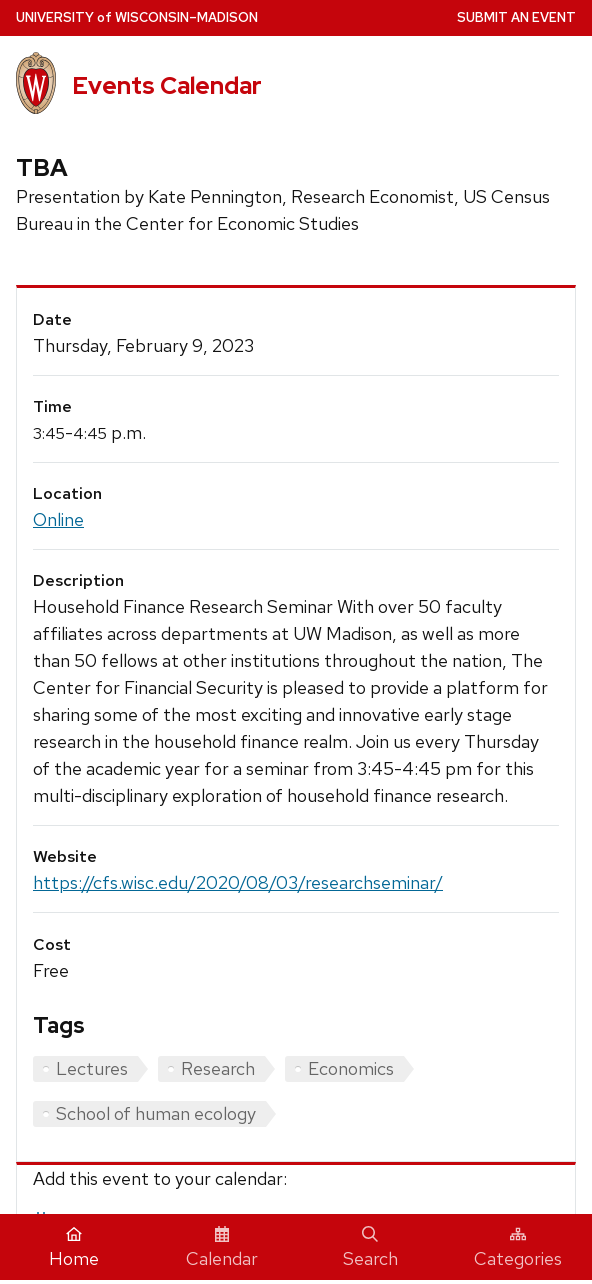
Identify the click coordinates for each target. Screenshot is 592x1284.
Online (58, 519)
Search (370, 1248)
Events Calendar (167, 85)
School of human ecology (156, 1113)
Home (74, 1248)
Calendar (222, 1248)
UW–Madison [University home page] (137, 17)
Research (218, 1068)
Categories (518, 1248)
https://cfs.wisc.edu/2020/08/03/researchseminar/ (238, 882)
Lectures (92, 1068)
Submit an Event (516, 17)
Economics (351, 1068)
